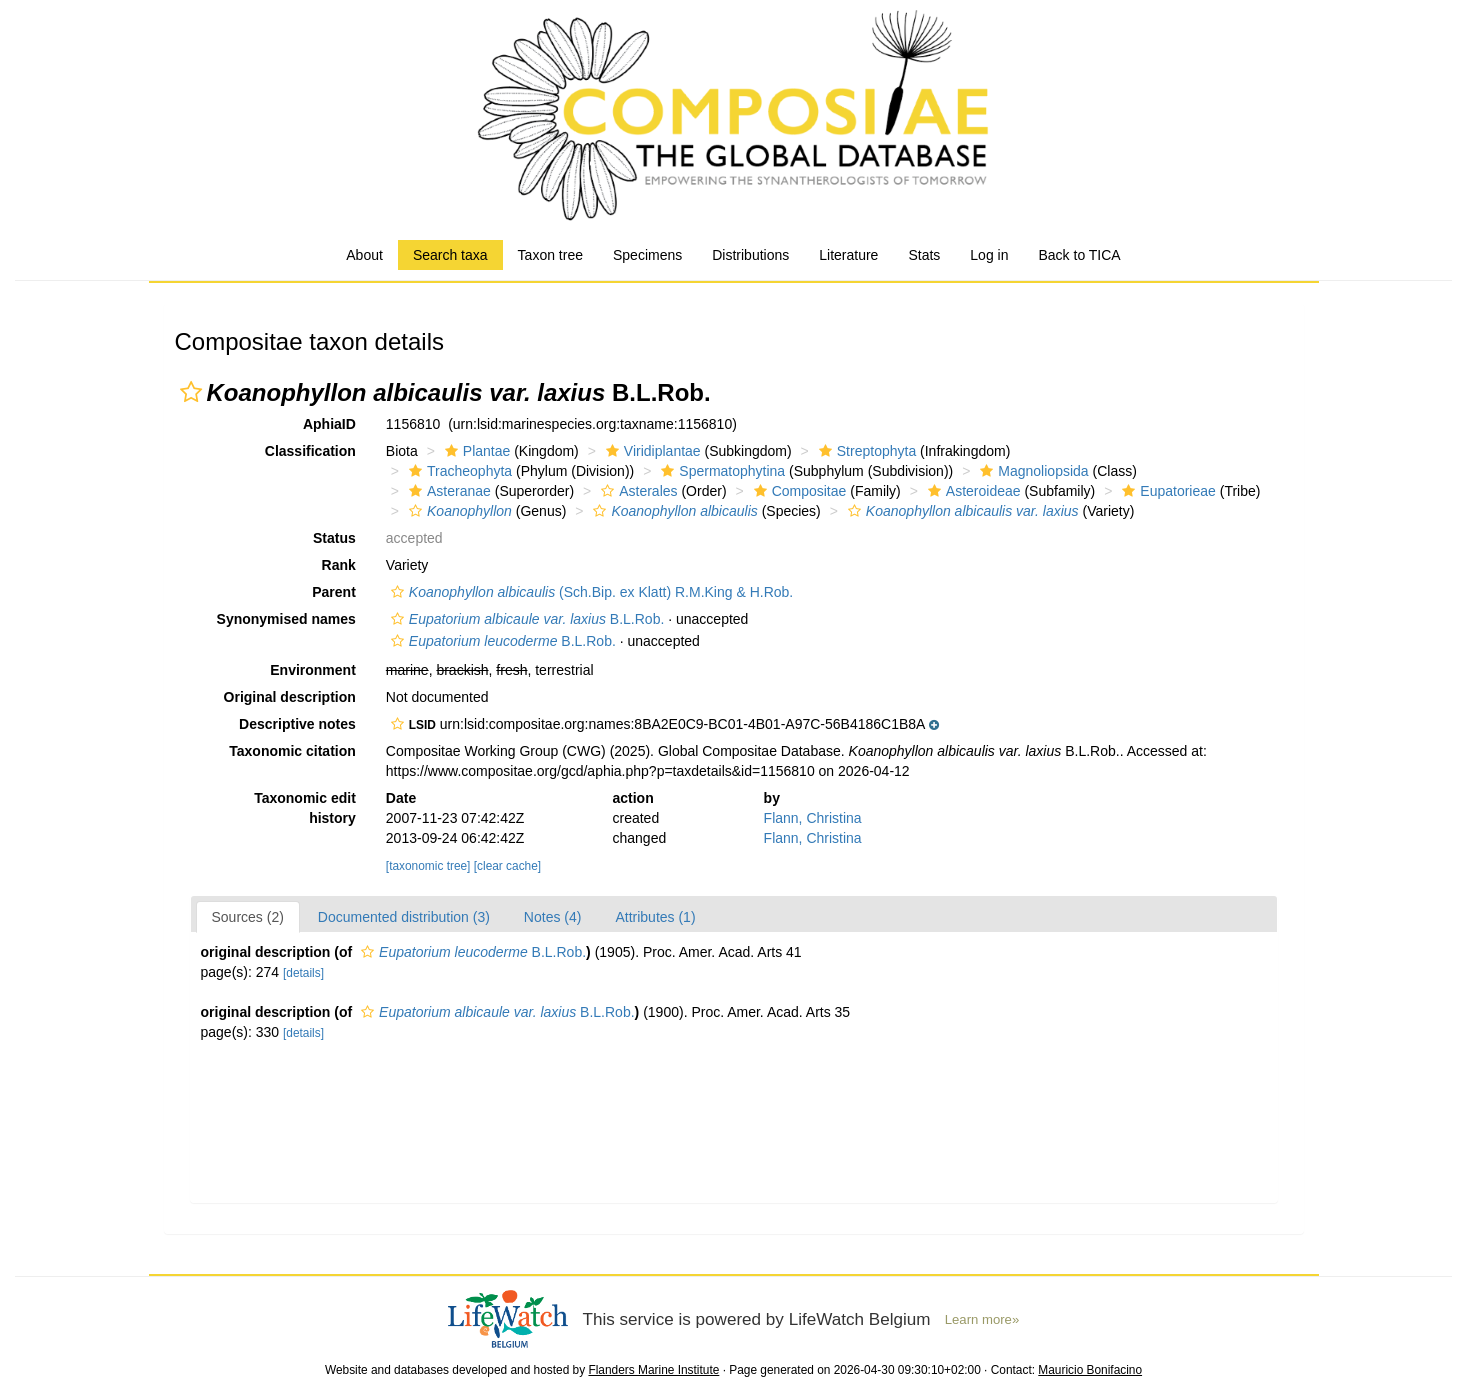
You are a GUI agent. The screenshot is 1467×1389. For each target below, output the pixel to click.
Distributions (750, 255)
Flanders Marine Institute (653, 1370)
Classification (310, 451)
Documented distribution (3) (404, 917)
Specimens (647, 255)
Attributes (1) (655, 917)
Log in (989, 255)
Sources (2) (248, 917)
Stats (924, 255)
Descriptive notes (297, 724)
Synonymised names (286, 619)
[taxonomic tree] (428, 866)
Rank (339, 565)
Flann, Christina (813, 818)
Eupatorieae (1166, 491)
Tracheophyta (458, 471)
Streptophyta (865, 451)
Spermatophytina (720, 471)
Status (334, 538)
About (364, 255)
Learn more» (982, 1319)
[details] (303, 973)
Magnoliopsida (1031, 471)
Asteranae (447, 491)
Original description (290, 697)
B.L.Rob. (525, 619)
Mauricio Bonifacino (1090, 1370)
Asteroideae (972, 491)
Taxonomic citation (292, 751)
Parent (334, 592)
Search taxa (450, 255)
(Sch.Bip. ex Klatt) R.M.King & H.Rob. (589, 592)
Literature (848, 255)
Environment (313, 670)
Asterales (636, 491)
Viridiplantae (651, 451)
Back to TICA (1079, 255)
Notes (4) (553, 917)
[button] (191, 392)
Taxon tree (550, 255)
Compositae (798, 491)
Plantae (475, 451)
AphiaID (329, 424)
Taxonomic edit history (305, 808)
